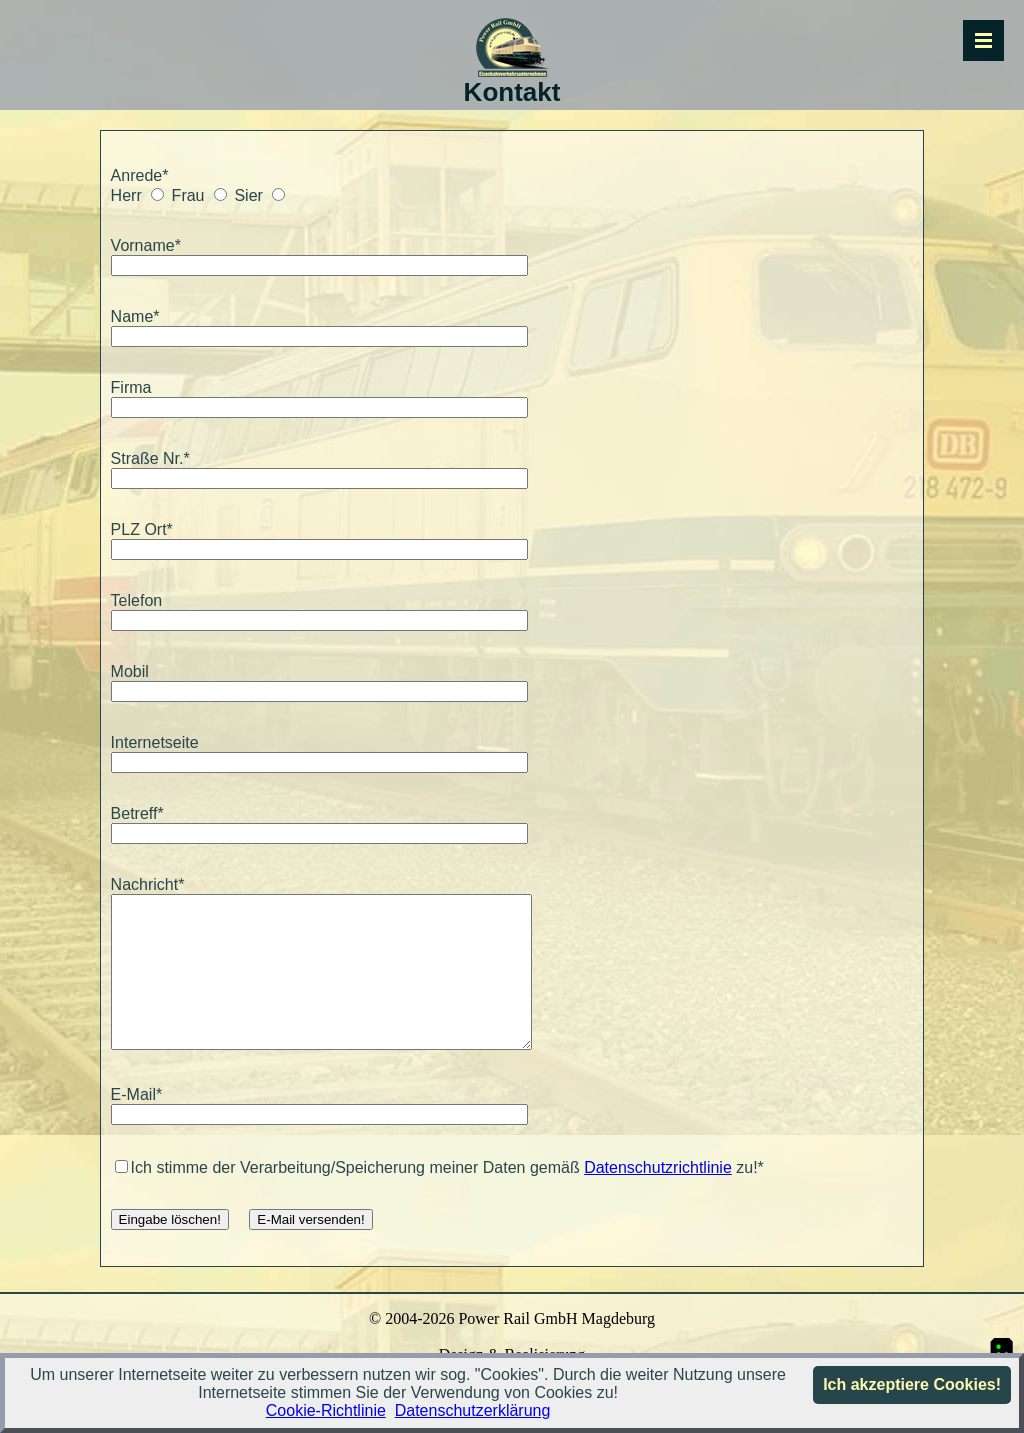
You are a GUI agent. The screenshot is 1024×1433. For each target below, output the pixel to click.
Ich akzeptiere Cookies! (912, 1384)
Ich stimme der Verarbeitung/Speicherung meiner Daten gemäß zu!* (439, 1197)
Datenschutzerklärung (473, 1410)
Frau (188, 195)
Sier (248, 195)
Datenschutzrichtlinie (658, 1197)
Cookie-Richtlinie (326, 1410)
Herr (126, 195)
